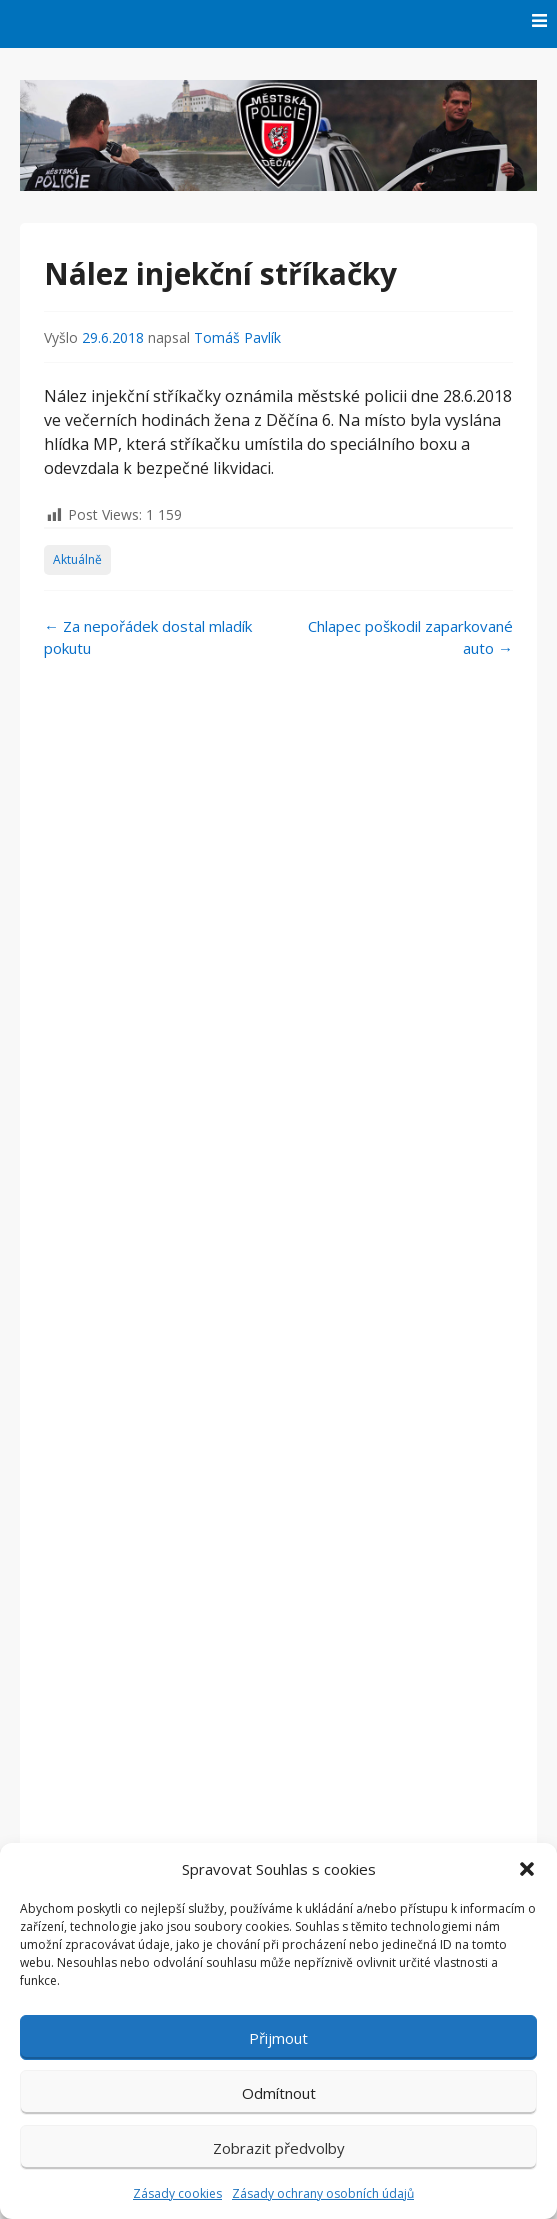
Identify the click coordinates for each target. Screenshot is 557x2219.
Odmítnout (279, 2093)
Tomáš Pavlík (237, 337)
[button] (527, 1869)
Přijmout (278, 2038)
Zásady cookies (177, 2193)
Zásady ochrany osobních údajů (323, 2193)
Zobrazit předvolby (279, 2148)
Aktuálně (77, 559)
